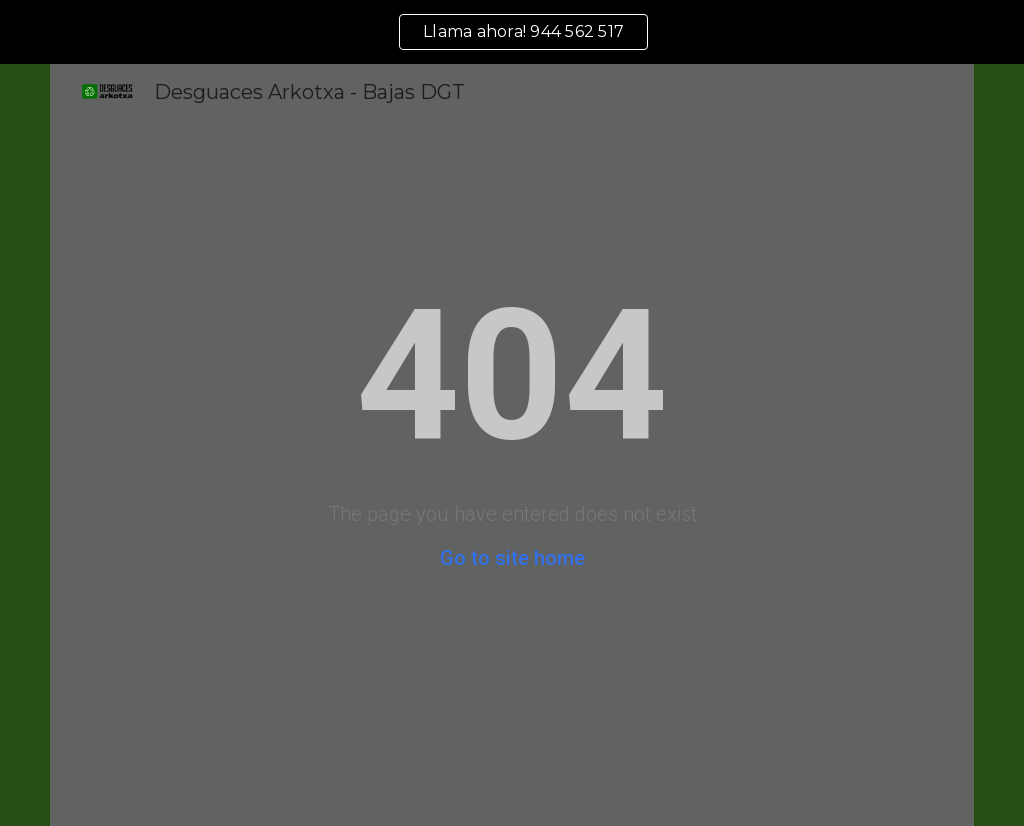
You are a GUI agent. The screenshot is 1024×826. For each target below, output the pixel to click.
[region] (512, 32)
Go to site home (512, 558)
